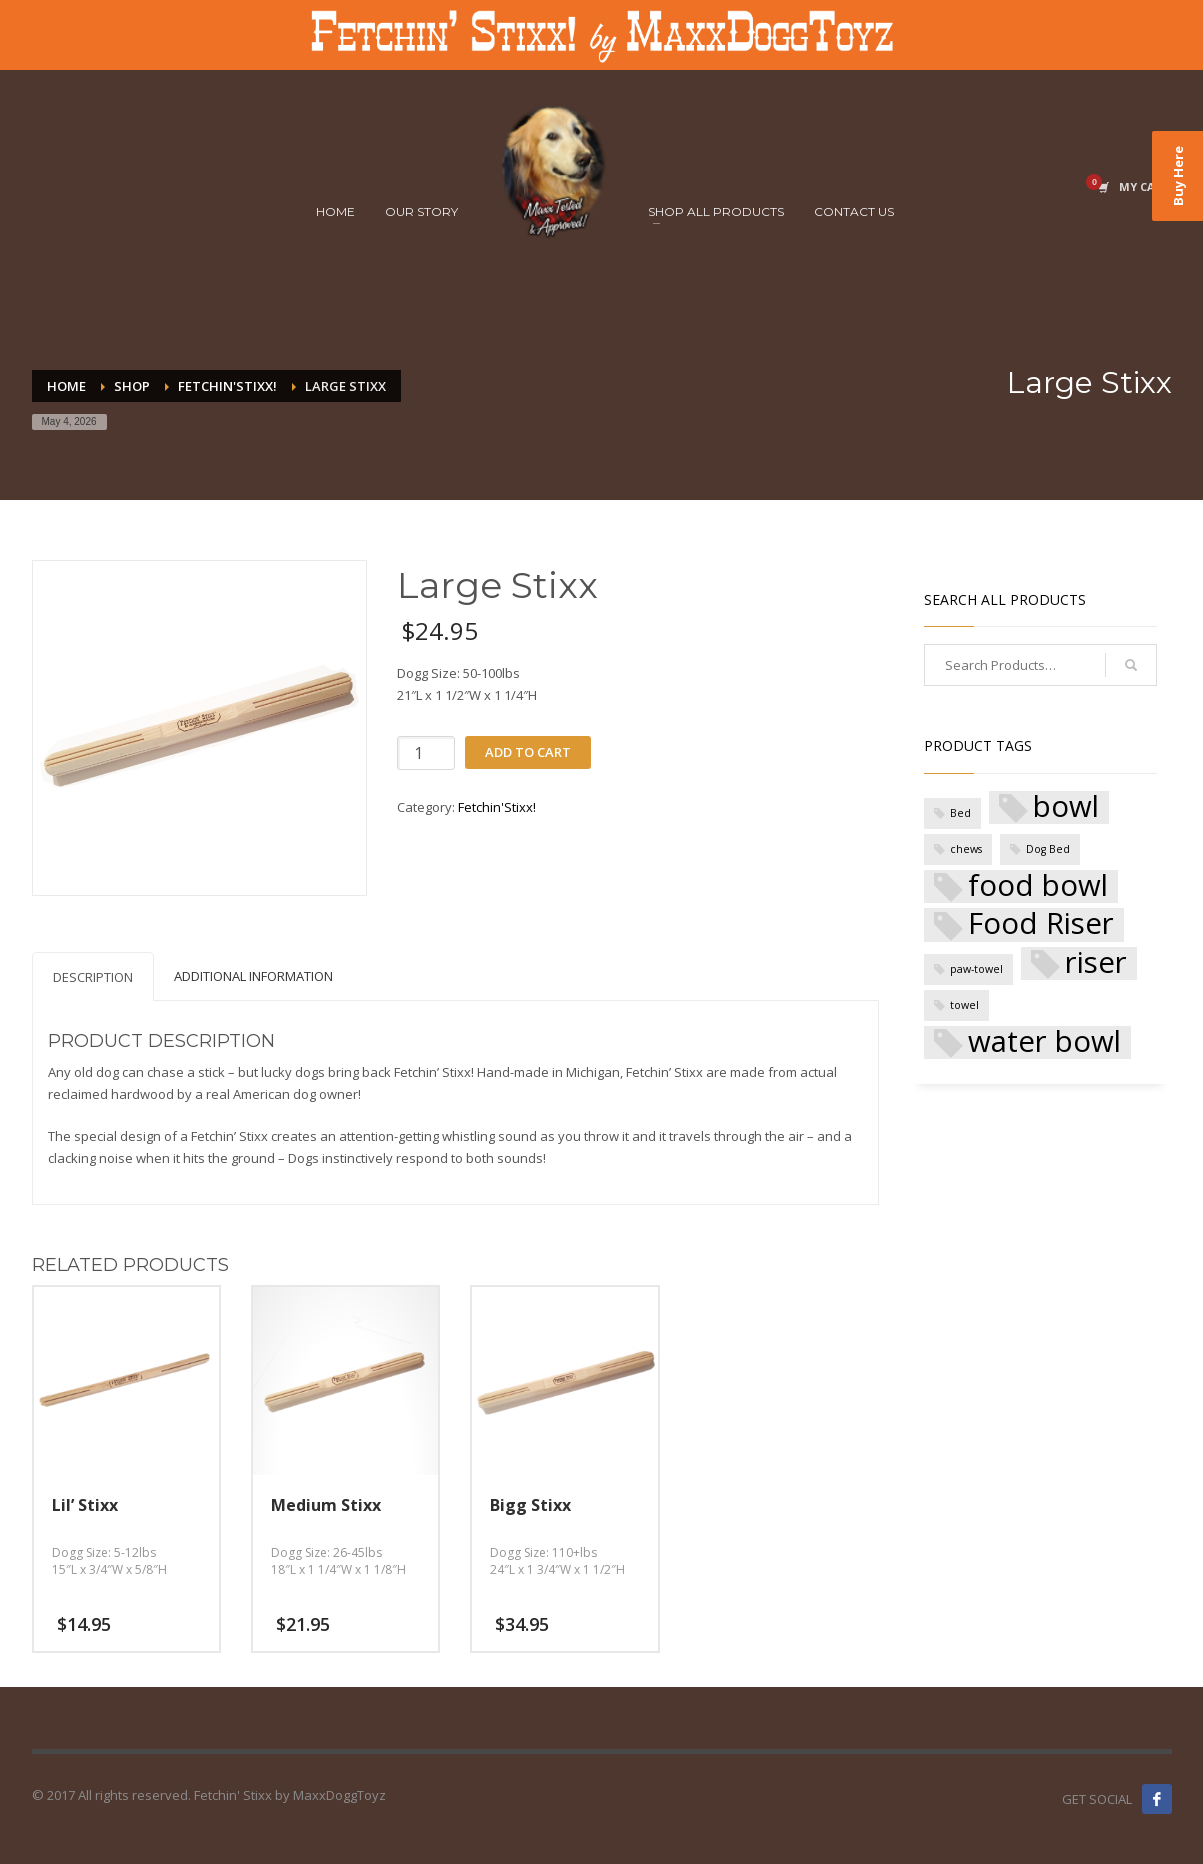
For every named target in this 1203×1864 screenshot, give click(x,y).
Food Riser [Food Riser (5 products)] (1041, 924)
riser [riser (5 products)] (1096, 963)
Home (66, 386)
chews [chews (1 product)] (966, 849)
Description (93, 977)
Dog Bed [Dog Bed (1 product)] (1048, 849)
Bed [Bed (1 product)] (960, 813)
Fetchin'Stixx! (227, 386)
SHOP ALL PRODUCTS (716, 211)
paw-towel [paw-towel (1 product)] (976, 969)
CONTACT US (854, 211)
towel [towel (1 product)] (964, 1005)
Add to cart (528, 752)
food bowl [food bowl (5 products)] (1038, 886)
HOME (335, 211)
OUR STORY (421, 211)
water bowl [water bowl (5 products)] (1044, 1042)
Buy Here (1178, 176)
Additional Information (253, 976)
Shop (132, 386)
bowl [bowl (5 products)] (1066, 807)
